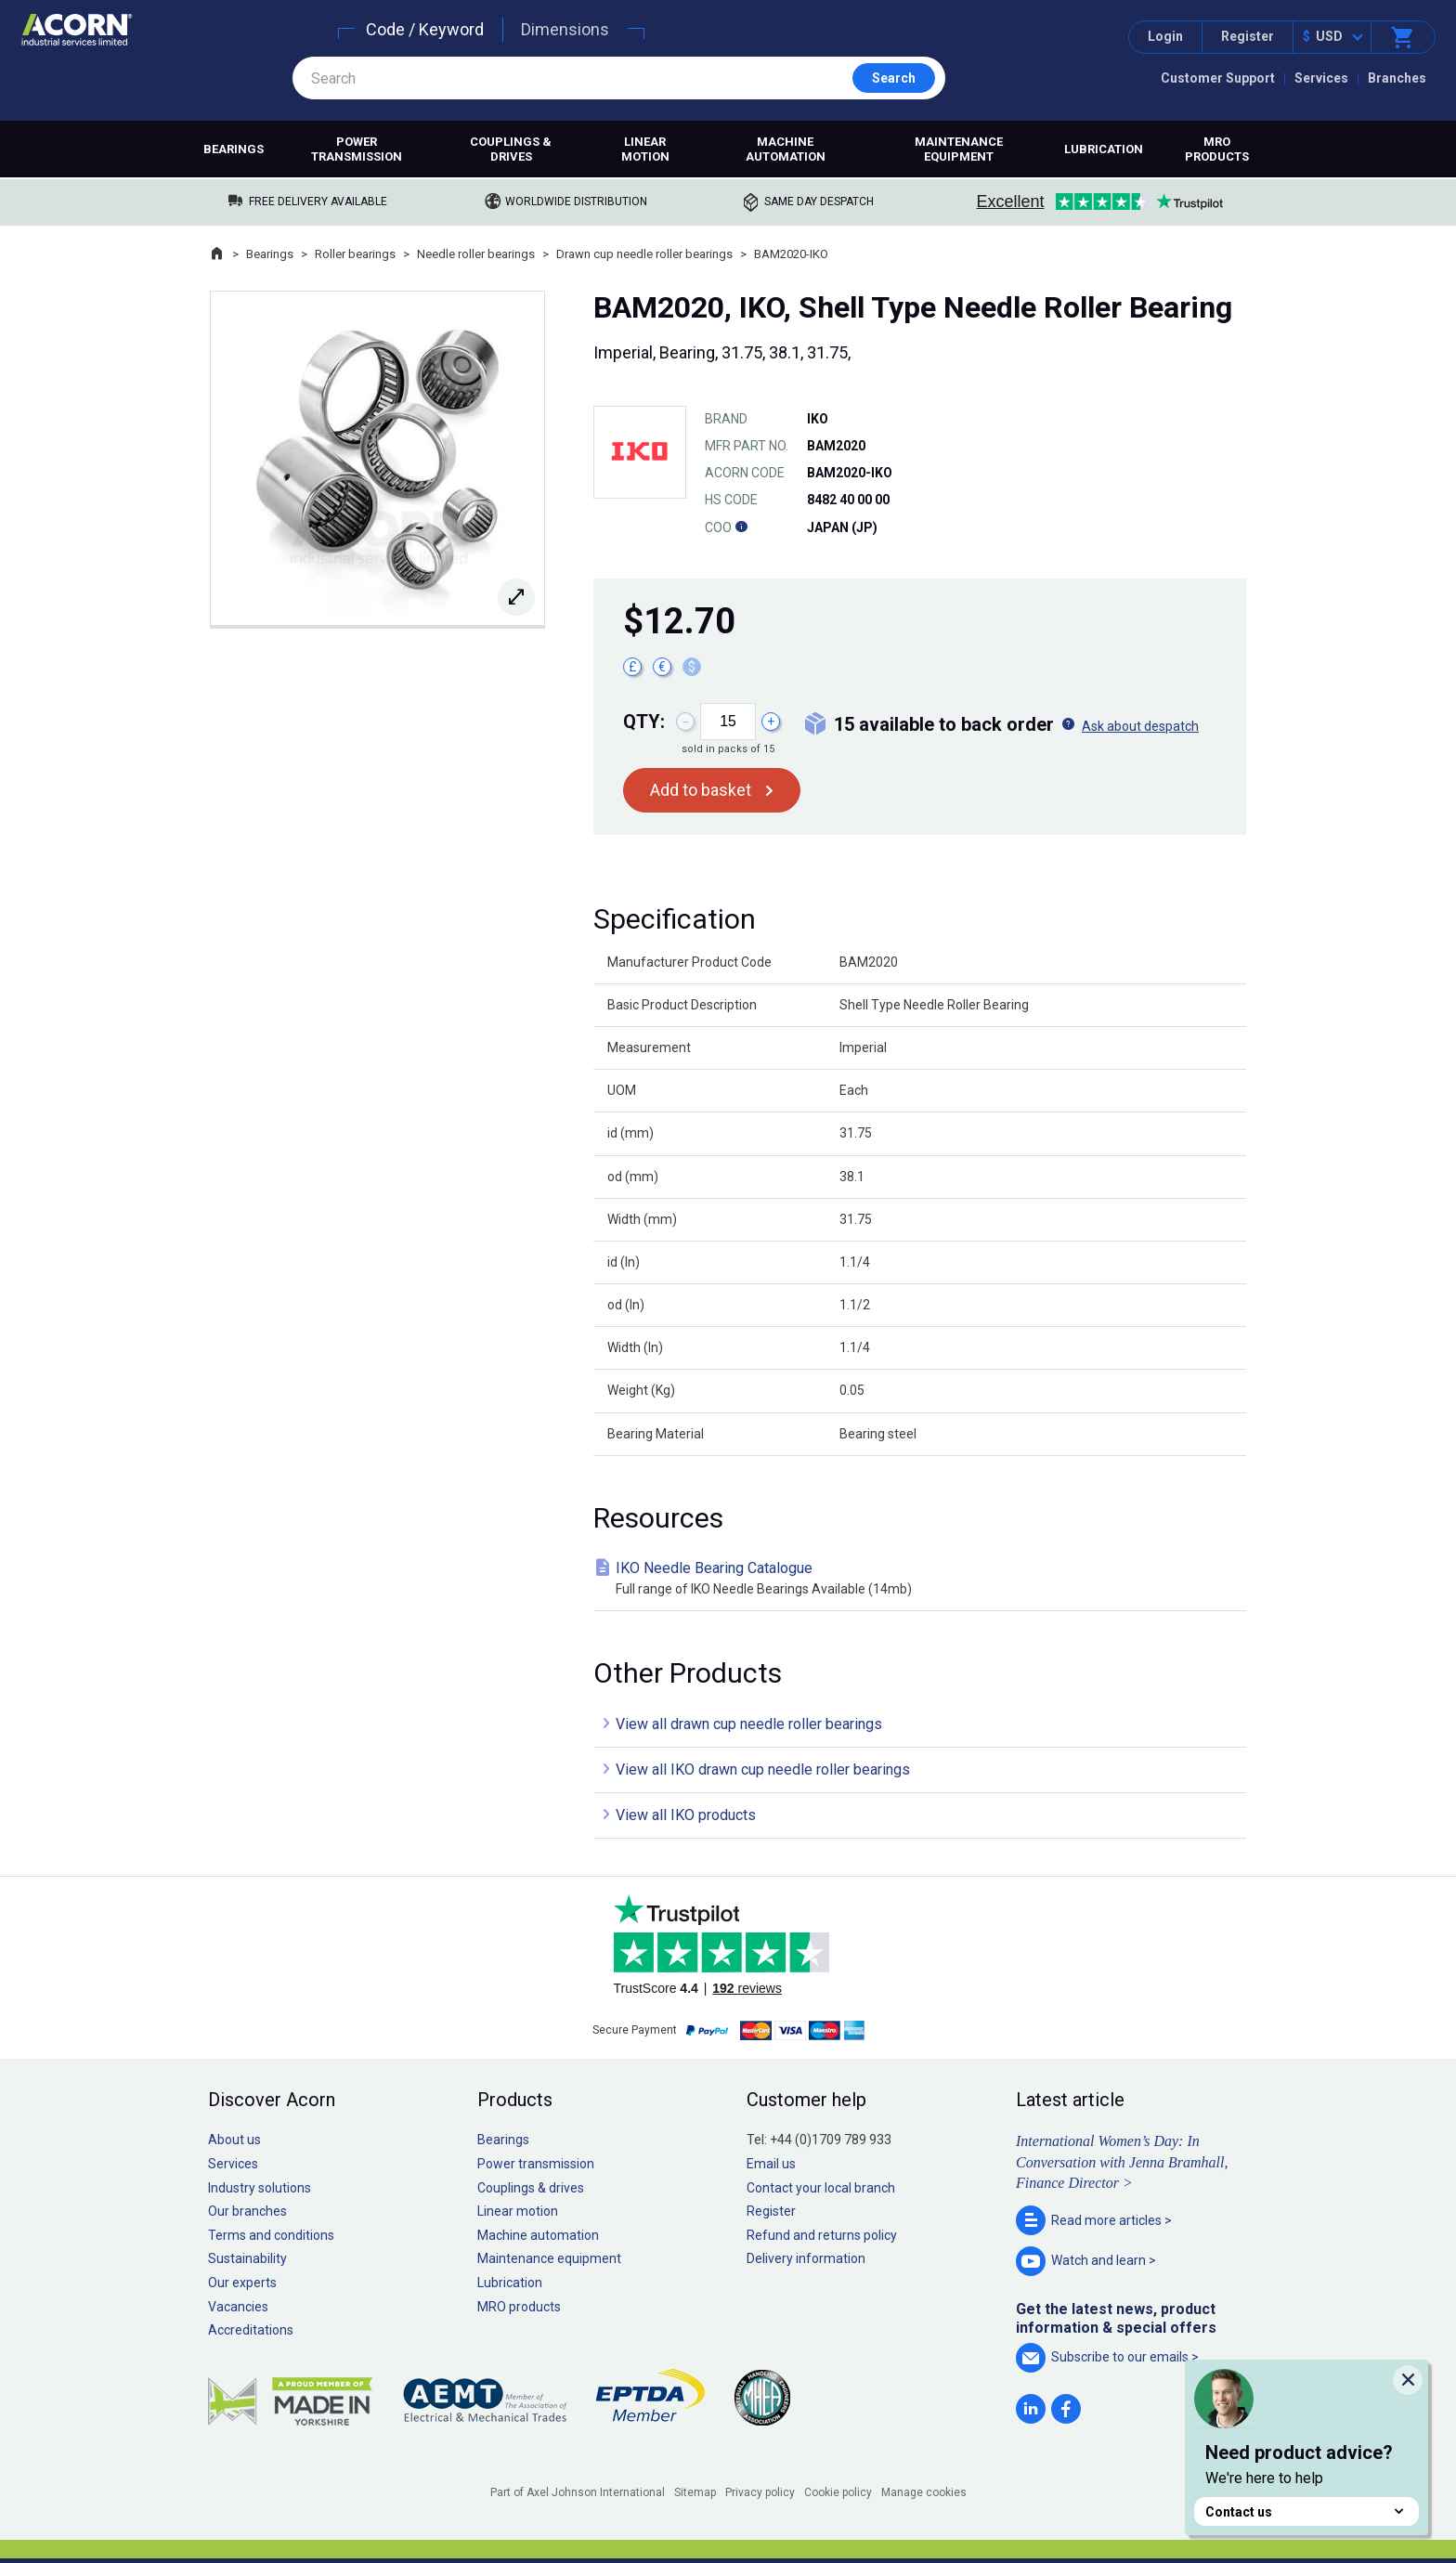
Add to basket (700, 790)
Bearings (233, 149)
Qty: (644, 721)
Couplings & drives (511, 149)
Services (1321, 78)
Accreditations (250, 2329)
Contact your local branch (821, 2187)
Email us (771, 2163)
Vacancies (238, 2306)
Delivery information (806, 2258)
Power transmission (356, 149)
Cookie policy (838, 2492)
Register (1247, 36)
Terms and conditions (271, 2235)
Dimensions (565, 29)
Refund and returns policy (822, 2235)
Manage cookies (924, 2492)
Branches (1397, 78)
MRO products (1217, 149)
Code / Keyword (425, 29)
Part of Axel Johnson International (577, 2492)
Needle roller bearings (476, 254)
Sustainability (247, 2258)
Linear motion (645, 149)
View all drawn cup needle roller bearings (749, 1724)
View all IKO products (686, 1815)
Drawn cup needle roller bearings (644, 254)
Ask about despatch (1140, 726)
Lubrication (1103, 149)
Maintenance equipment (959, 149)
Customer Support (1218, 78)
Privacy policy (760, 2492)
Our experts (242, 2282)
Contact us (1306, 2511)
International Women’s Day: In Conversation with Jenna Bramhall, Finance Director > (1122, 2162)
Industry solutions (259, 2187)
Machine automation (786, 149)
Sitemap (695, 2492)
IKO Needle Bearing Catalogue (923, 1579)
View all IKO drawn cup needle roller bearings (763, 1769)
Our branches (247, 2211)
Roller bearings (355, 254)
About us (234, 2139)
